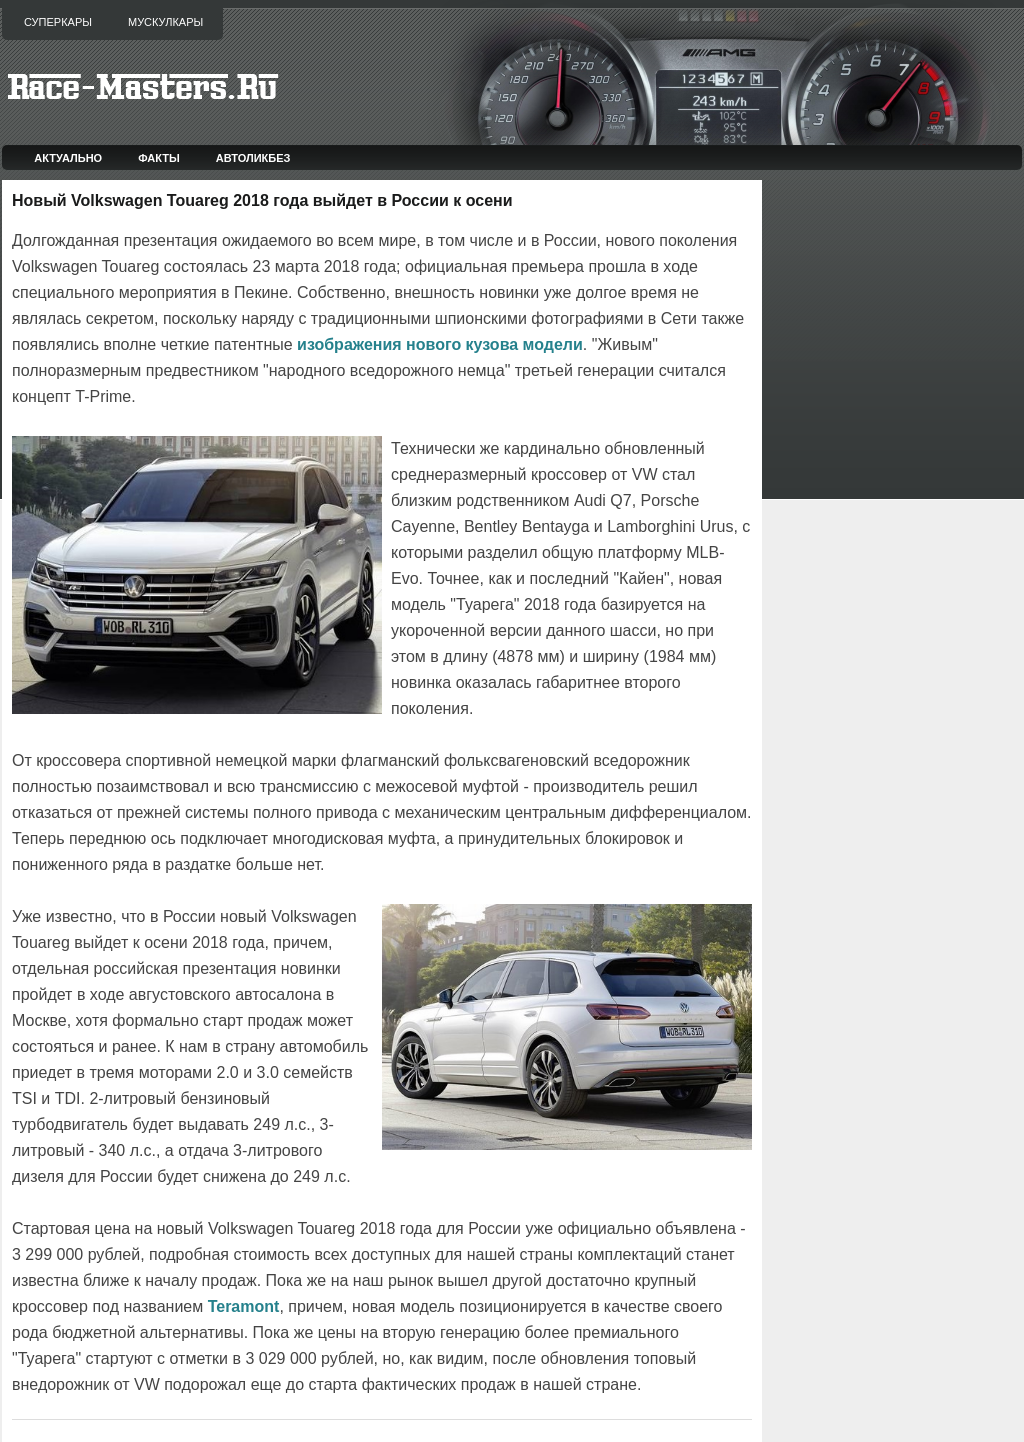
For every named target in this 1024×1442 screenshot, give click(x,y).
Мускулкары (165, 22)
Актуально (68, 158)
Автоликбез (253, 158)
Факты (159, 158)
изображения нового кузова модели (440, 344)
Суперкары (58, 22)
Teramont (244, 1306)
